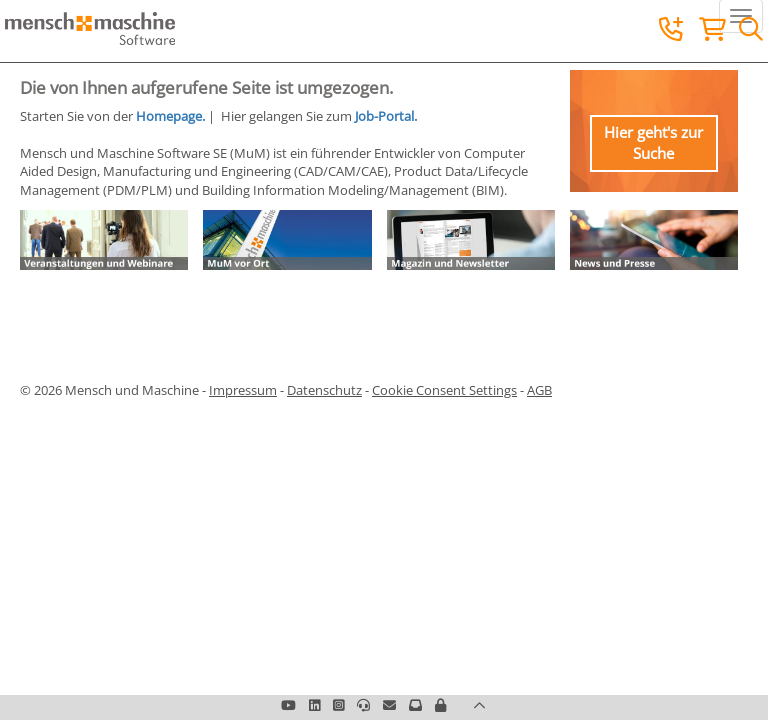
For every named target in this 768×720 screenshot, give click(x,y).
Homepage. (170, 116)
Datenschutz (324, 390)
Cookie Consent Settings (444, 390)
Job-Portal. (386, 116)
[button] (440, 705)
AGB (539, 390)
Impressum (243, 390)
